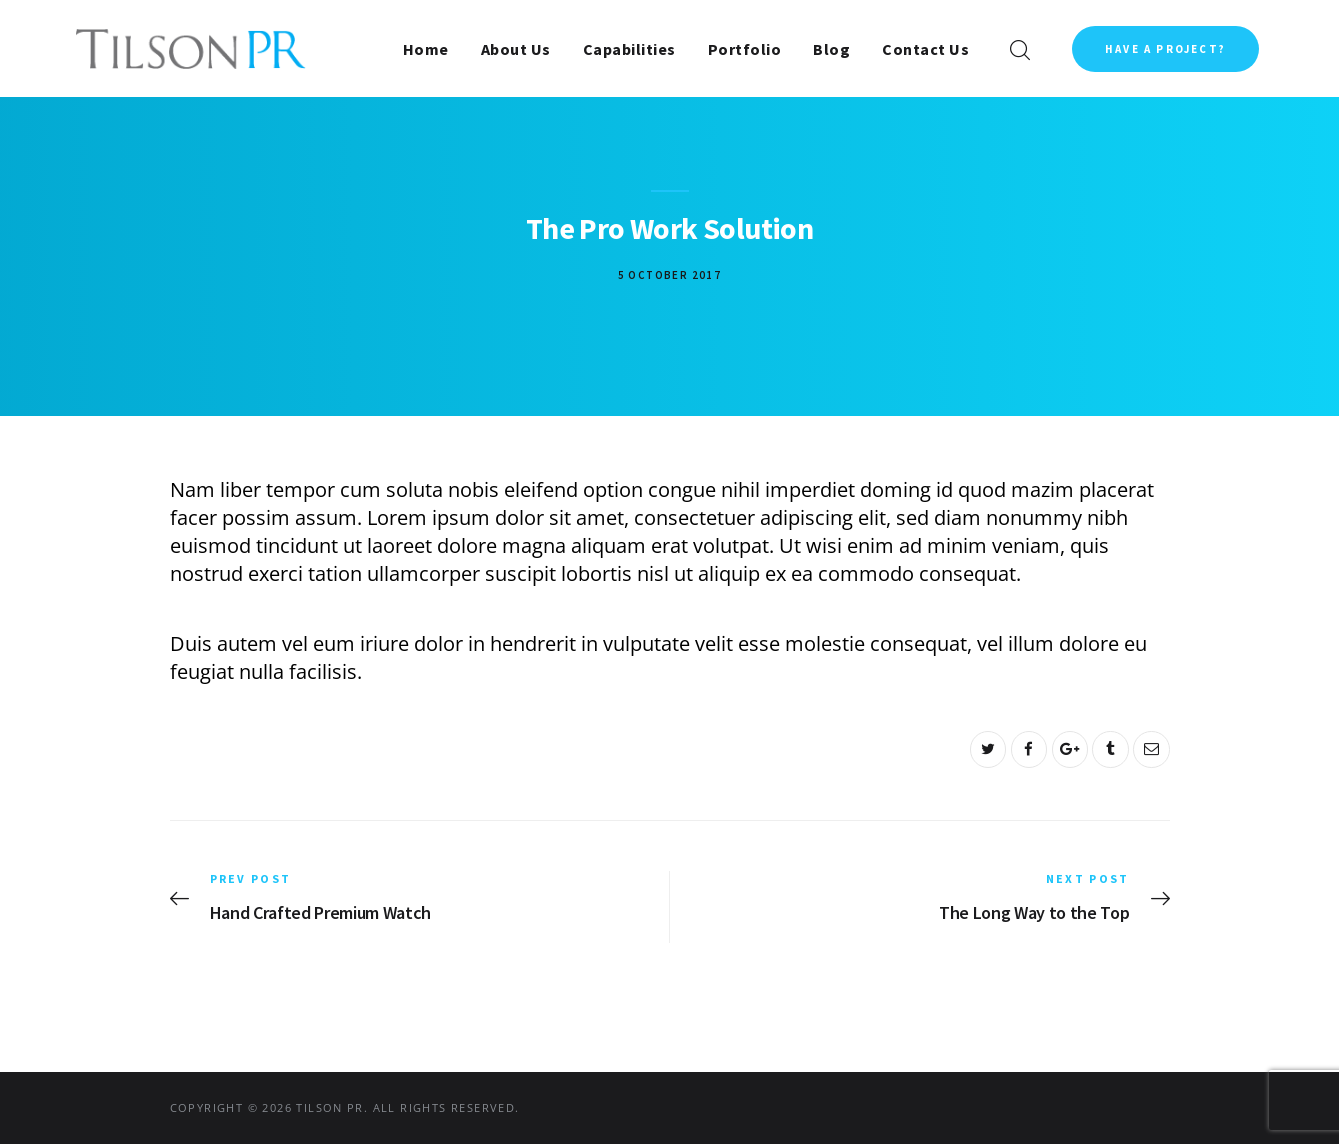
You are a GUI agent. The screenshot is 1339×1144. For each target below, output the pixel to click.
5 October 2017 (670, 275)
